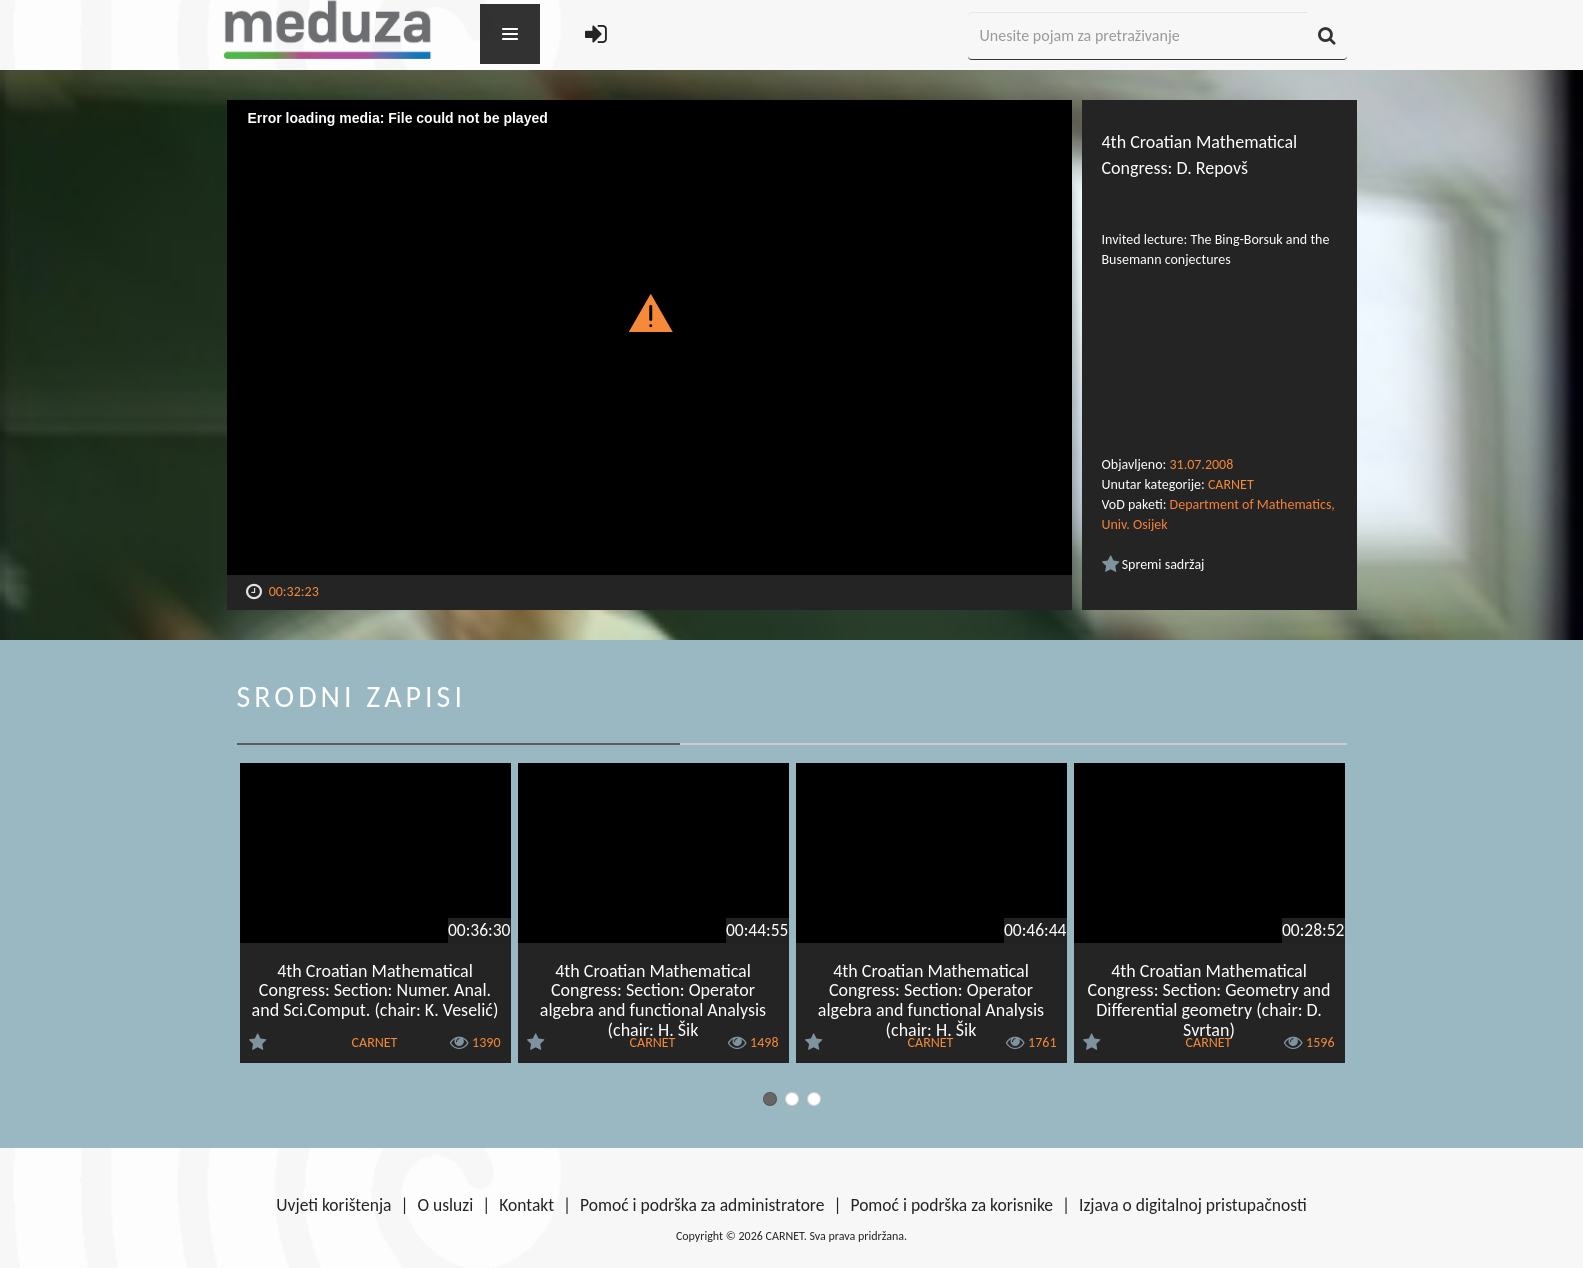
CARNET (1231, 484)
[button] (649, 312)
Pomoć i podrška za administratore (702, 1205)
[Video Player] (649, 337)
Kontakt (526, 1205)
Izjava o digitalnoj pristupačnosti (1193, 1205)
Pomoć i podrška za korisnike (951, 1205)
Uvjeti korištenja (333, 1205)
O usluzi (446, 1205)
